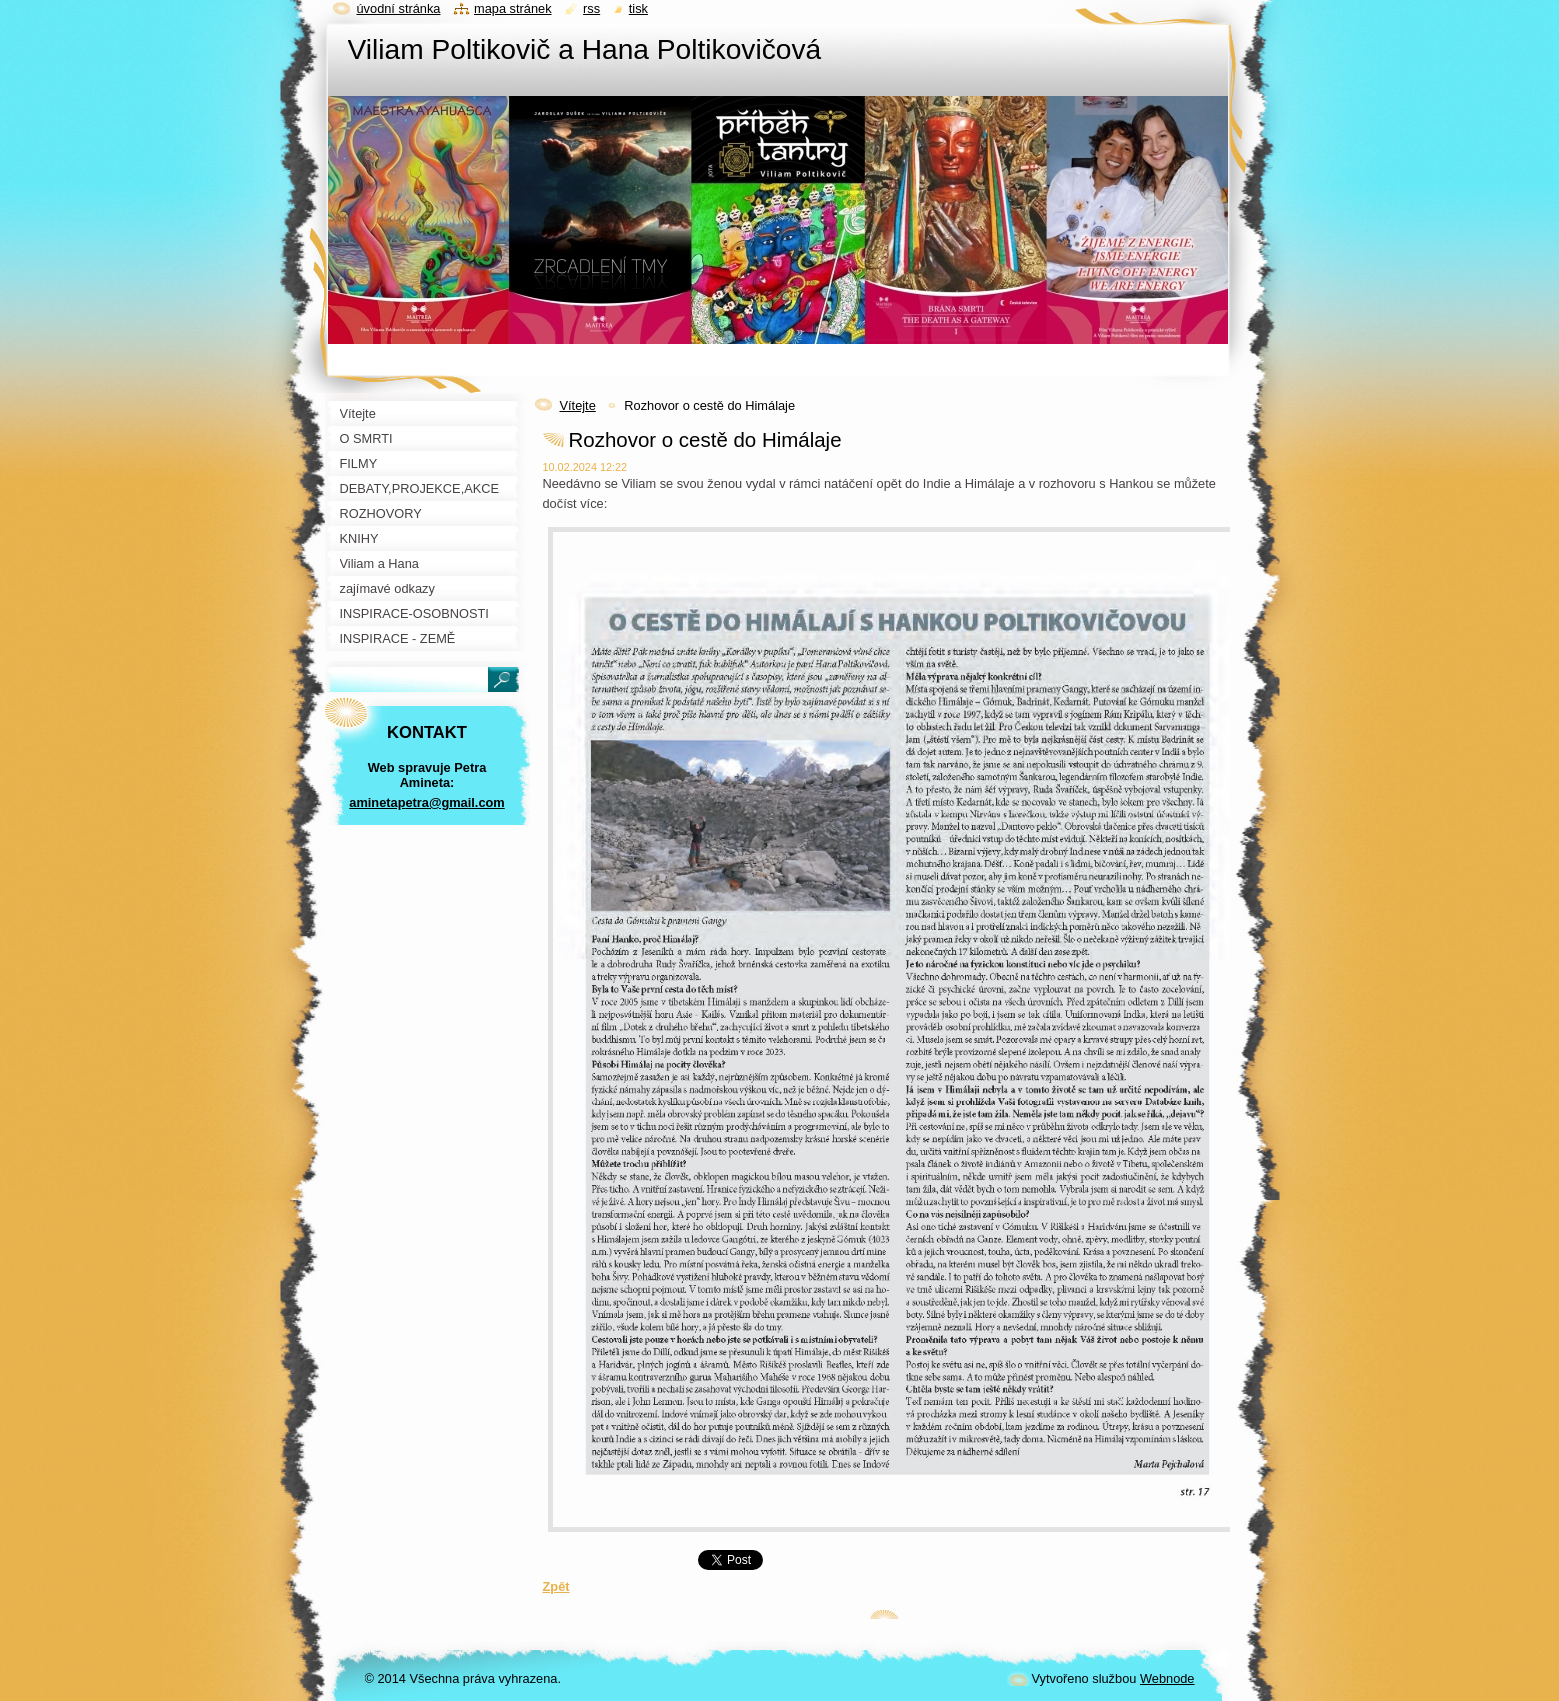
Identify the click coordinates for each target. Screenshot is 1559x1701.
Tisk (638, 8)
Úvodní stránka (399, 8)
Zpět (556, 1586)
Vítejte (578, 405)
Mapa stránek (513, 8)
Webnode (1167, 1678)
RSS (591, 8)
